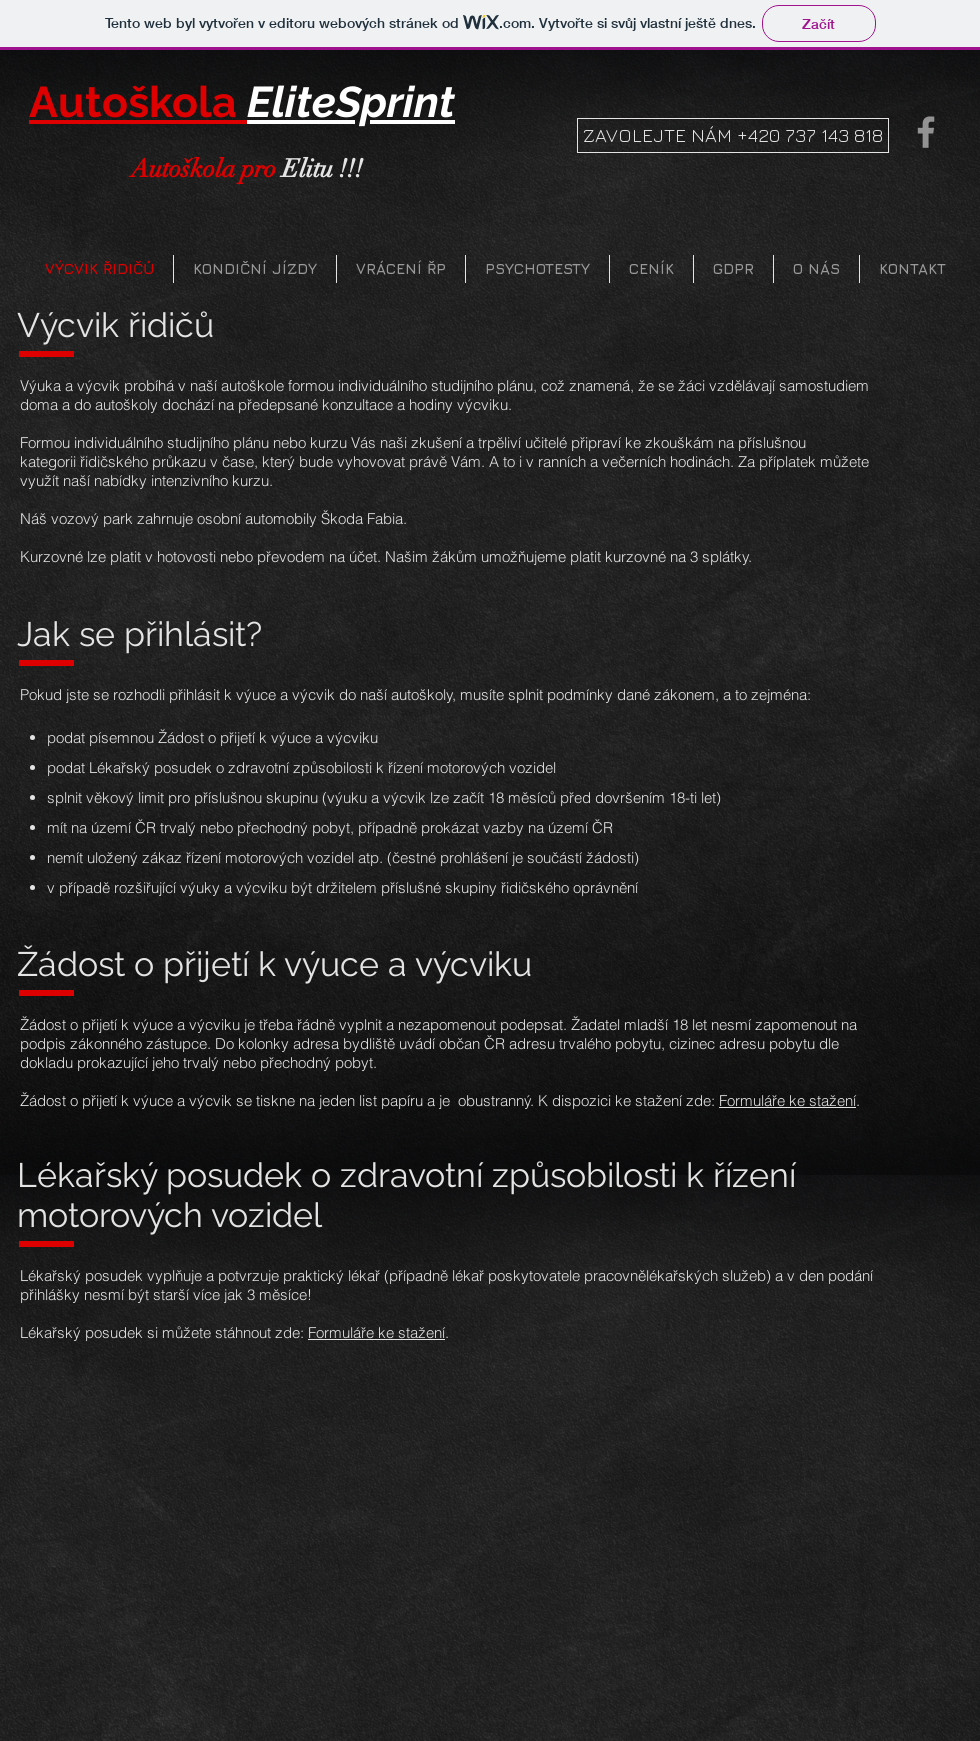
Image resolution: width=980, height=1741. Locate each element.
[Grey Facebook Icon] (926, 132)
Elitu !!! (247, 168)
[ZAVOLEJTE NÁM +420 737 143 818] (733, 135)
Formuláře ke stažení (787, 1100)
